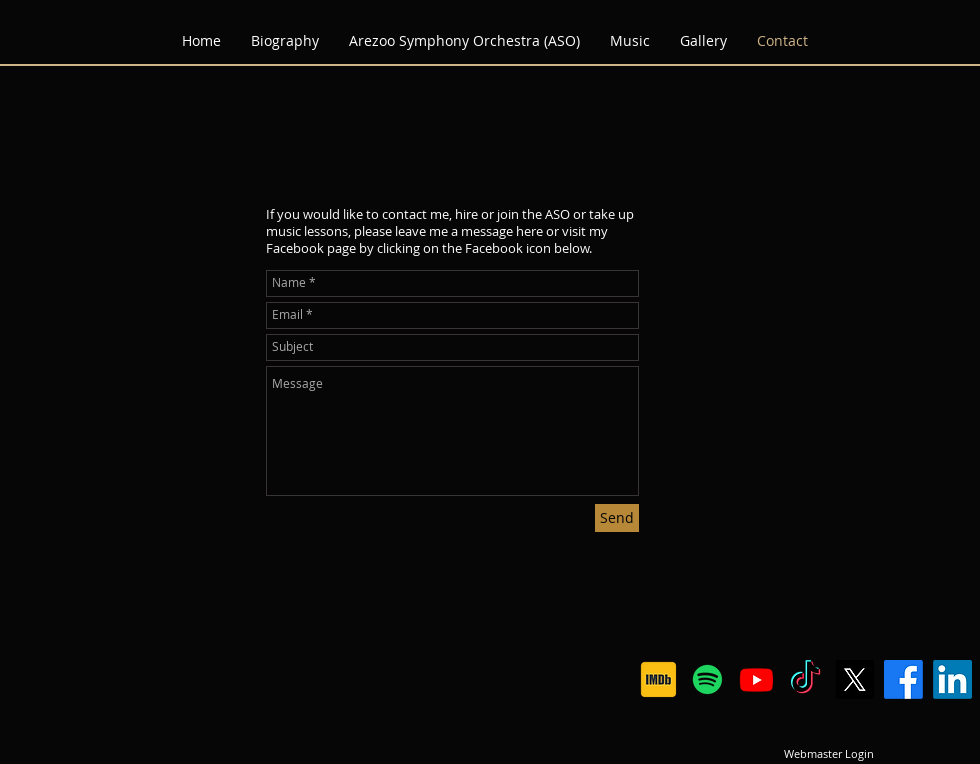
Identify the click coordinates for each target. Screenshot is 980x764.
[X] (854, 679)
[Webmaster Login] (828, 754)
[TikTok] (805, 679)
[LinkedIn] (952, 679)
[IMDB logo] (658, 679)
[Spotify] (707, 679)
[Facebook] (903, 679)
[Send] (617, 518)
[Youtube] (756, 679)
